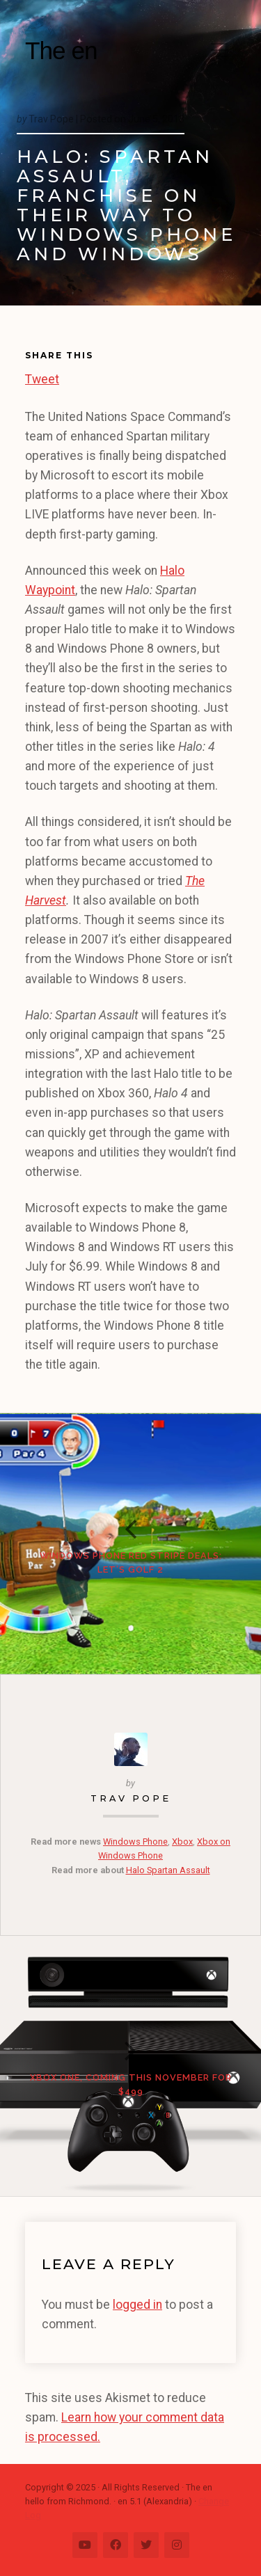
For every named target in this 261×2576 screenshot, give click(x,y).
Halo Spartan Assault (168, 1870)
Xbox (182, 1841)
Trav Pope (130, 1798)
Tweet (42, 377)
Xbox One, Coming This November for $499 (131, 2084)
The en (61, 50)
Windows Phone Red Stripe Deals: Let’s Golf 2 (131, 1562)
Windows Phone (135, 1841)
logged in (137, 2305)
